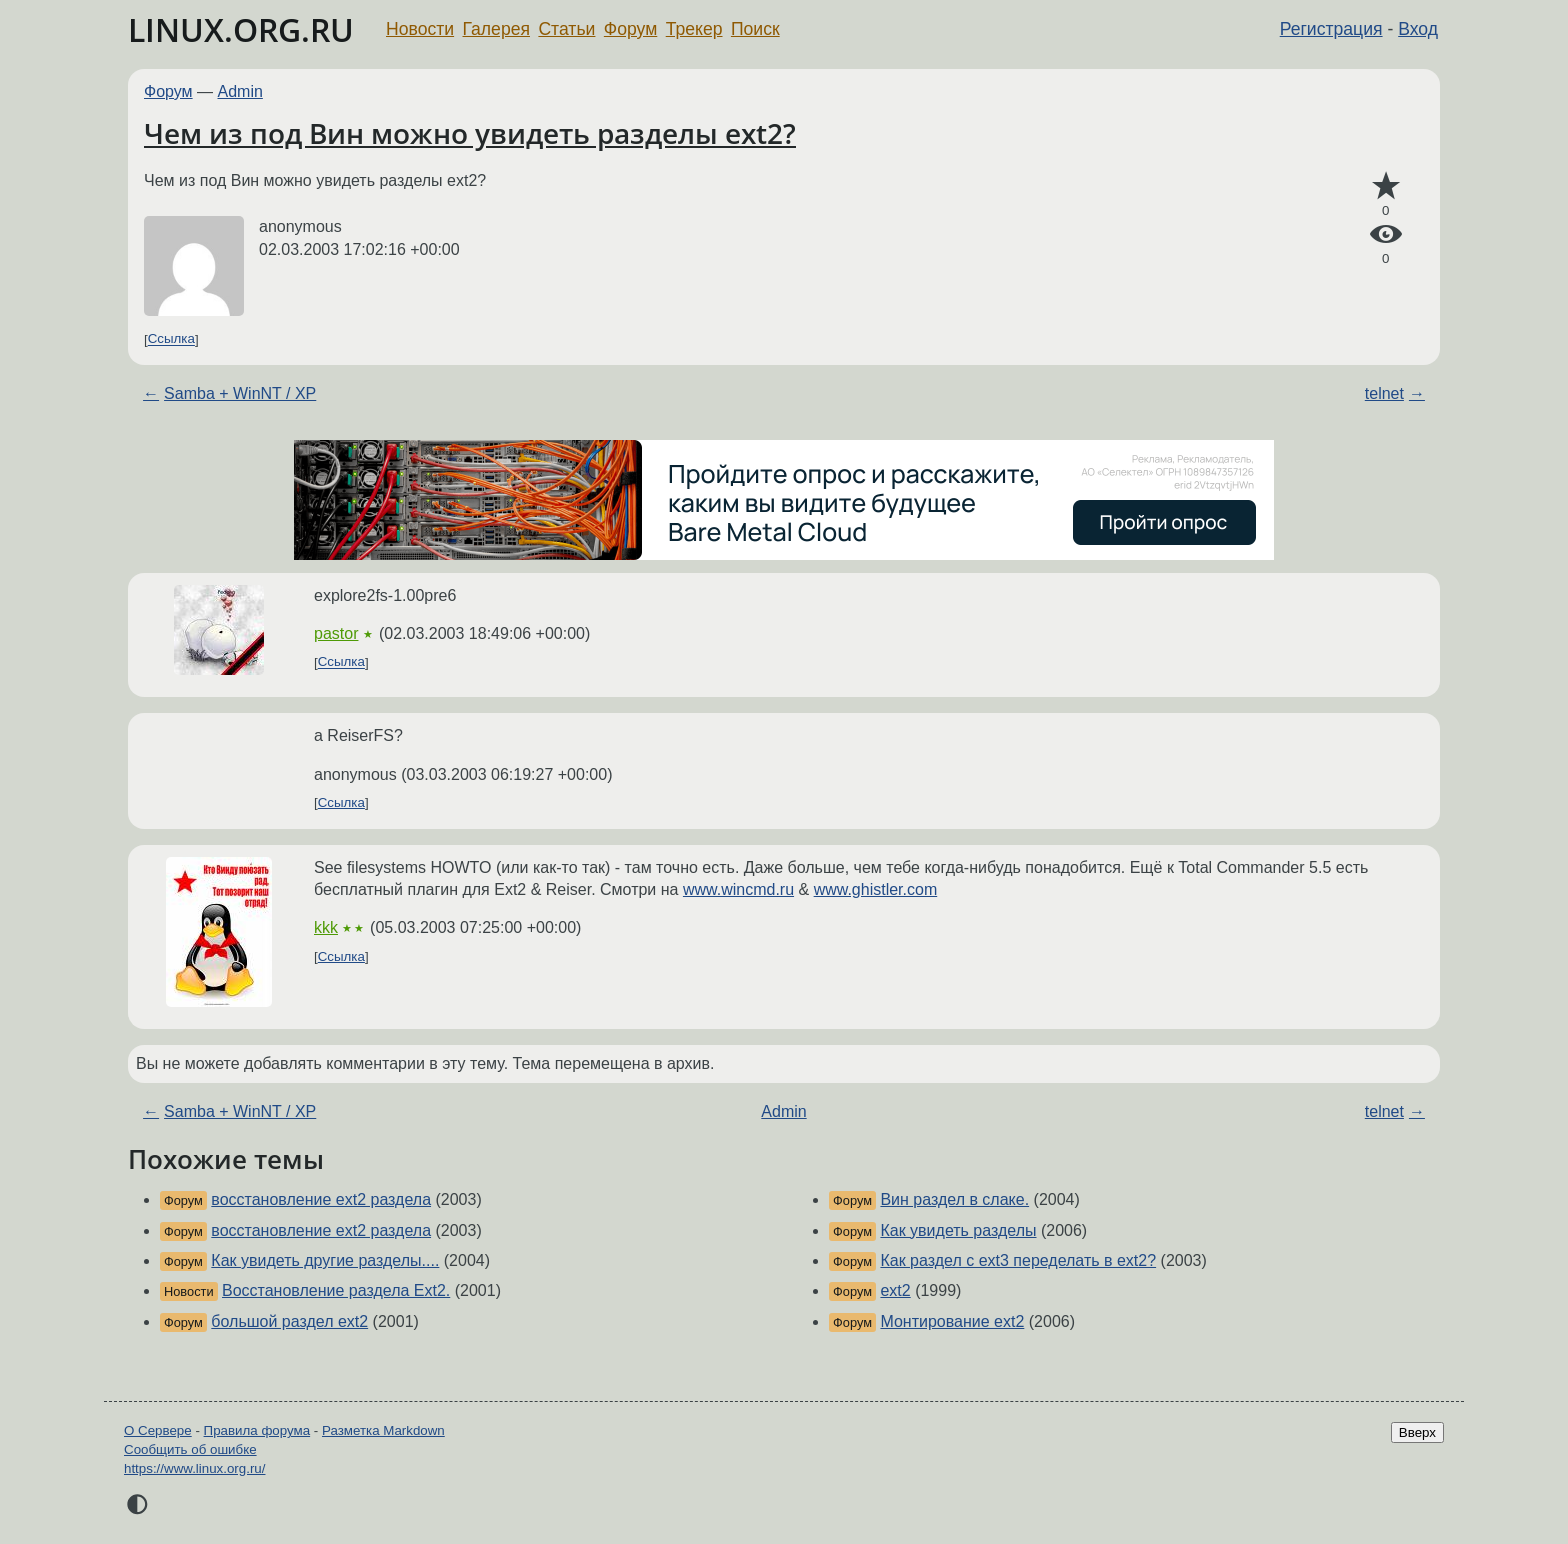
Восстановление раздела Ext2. (336, 1290)
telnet (1384, 393)
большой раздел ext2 (289, 1321)
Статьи (566, 29)
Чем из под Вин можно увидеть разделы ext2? (470, 133)
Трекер (694, 29)
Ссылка (171, 339)
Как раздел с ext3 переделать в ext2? (1018, 1260)
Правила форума (257, 1430)
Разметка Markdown (383, 1430)
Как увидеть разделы (958, 1230)
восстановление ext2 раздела (321, 1199)
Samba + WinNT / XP (240, 393)
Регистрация (1331, 29)
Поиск (755, 29)
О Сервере (158, 1430)
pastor (336, 633)
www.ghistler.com (876, 889)
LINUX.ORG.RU (241, 29)
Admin (240, 91)
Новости (420, 29)
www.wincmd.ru (738, 889)
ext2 (895, 1290)
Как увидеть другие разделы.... (325, 1260)
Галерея (496, 29)
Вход (1418, 29)
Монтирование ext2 (952, 1321)
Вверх (1417, 1432)
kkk (326, 927)
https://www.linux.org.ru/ (194, 1468)
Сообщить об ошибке (190, 1449)
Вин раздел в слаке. (954, 1199)
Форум (630, 29)
